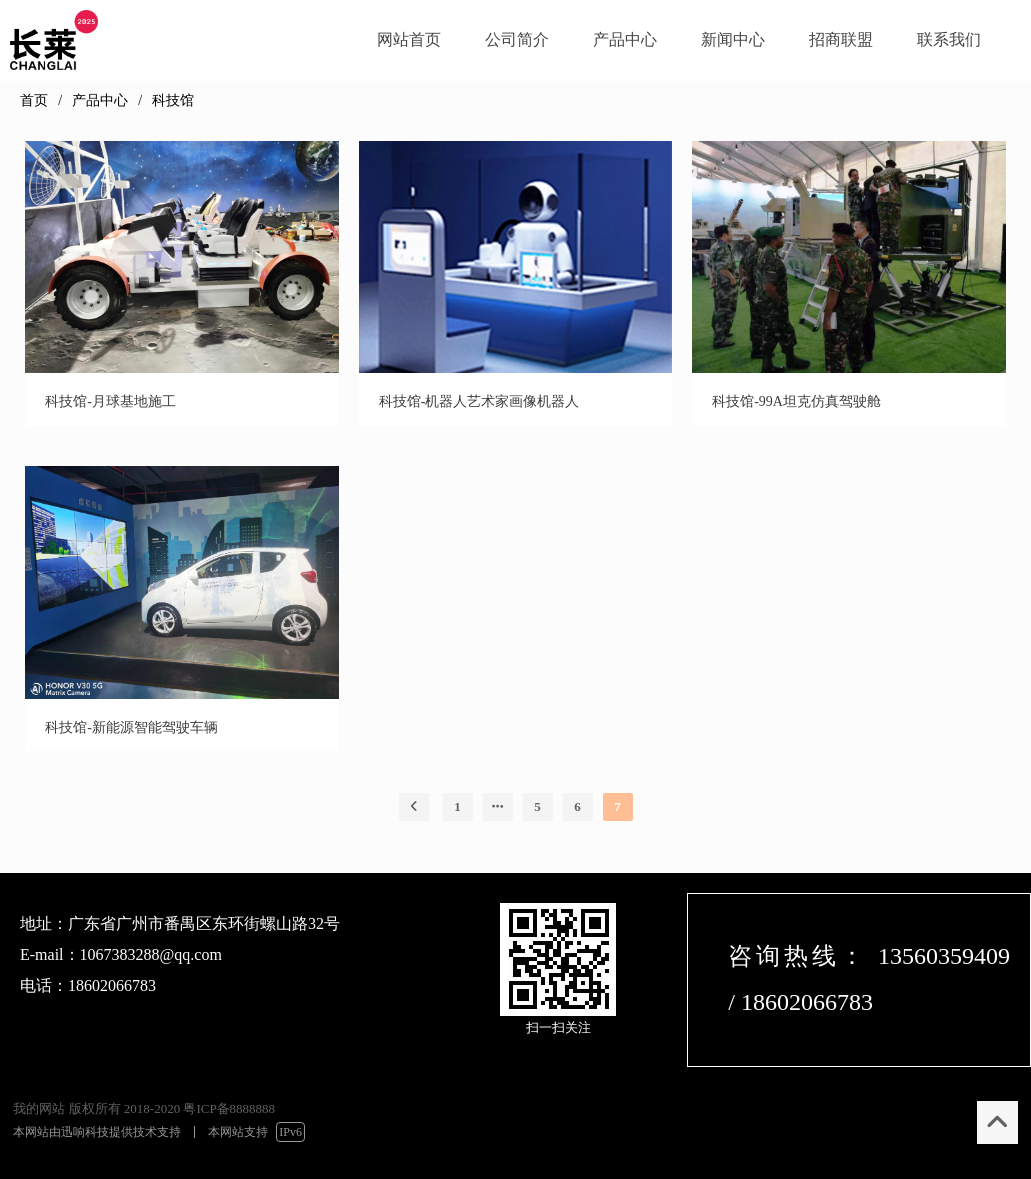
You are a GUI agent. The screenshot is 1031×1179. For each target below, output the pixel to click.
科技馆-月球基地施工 (110, 401)
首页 (34, 100)
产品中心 (100, 100)
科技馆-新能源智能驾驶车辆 (131, 727)
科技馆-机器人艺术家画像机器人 (479, 401)
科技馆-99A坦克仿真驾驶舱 (796, 401)
